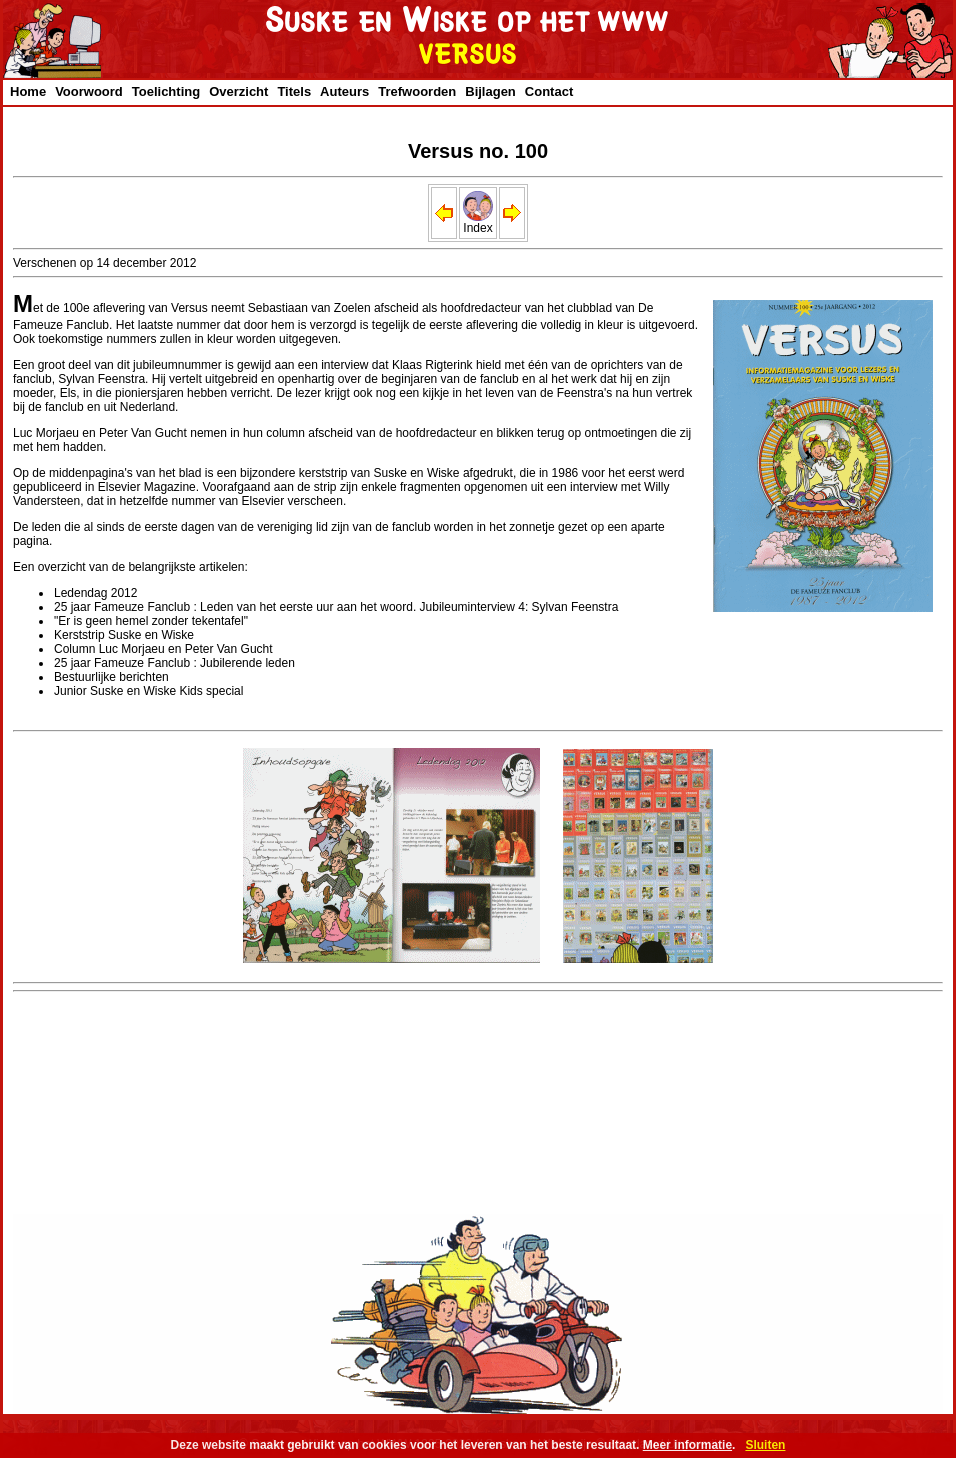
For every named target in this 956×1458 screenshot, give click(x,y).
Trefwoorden (417, 91)
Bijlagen (490, 91)
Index (478, 222)
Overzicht (238, 91)
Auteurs (344, 91)
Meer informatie (687, 1445)
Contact (549, 91)
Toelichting (166, 91)
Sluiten (765, 1445)
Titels (294, 91)
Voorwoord (89, 91)
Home (28, 91)
